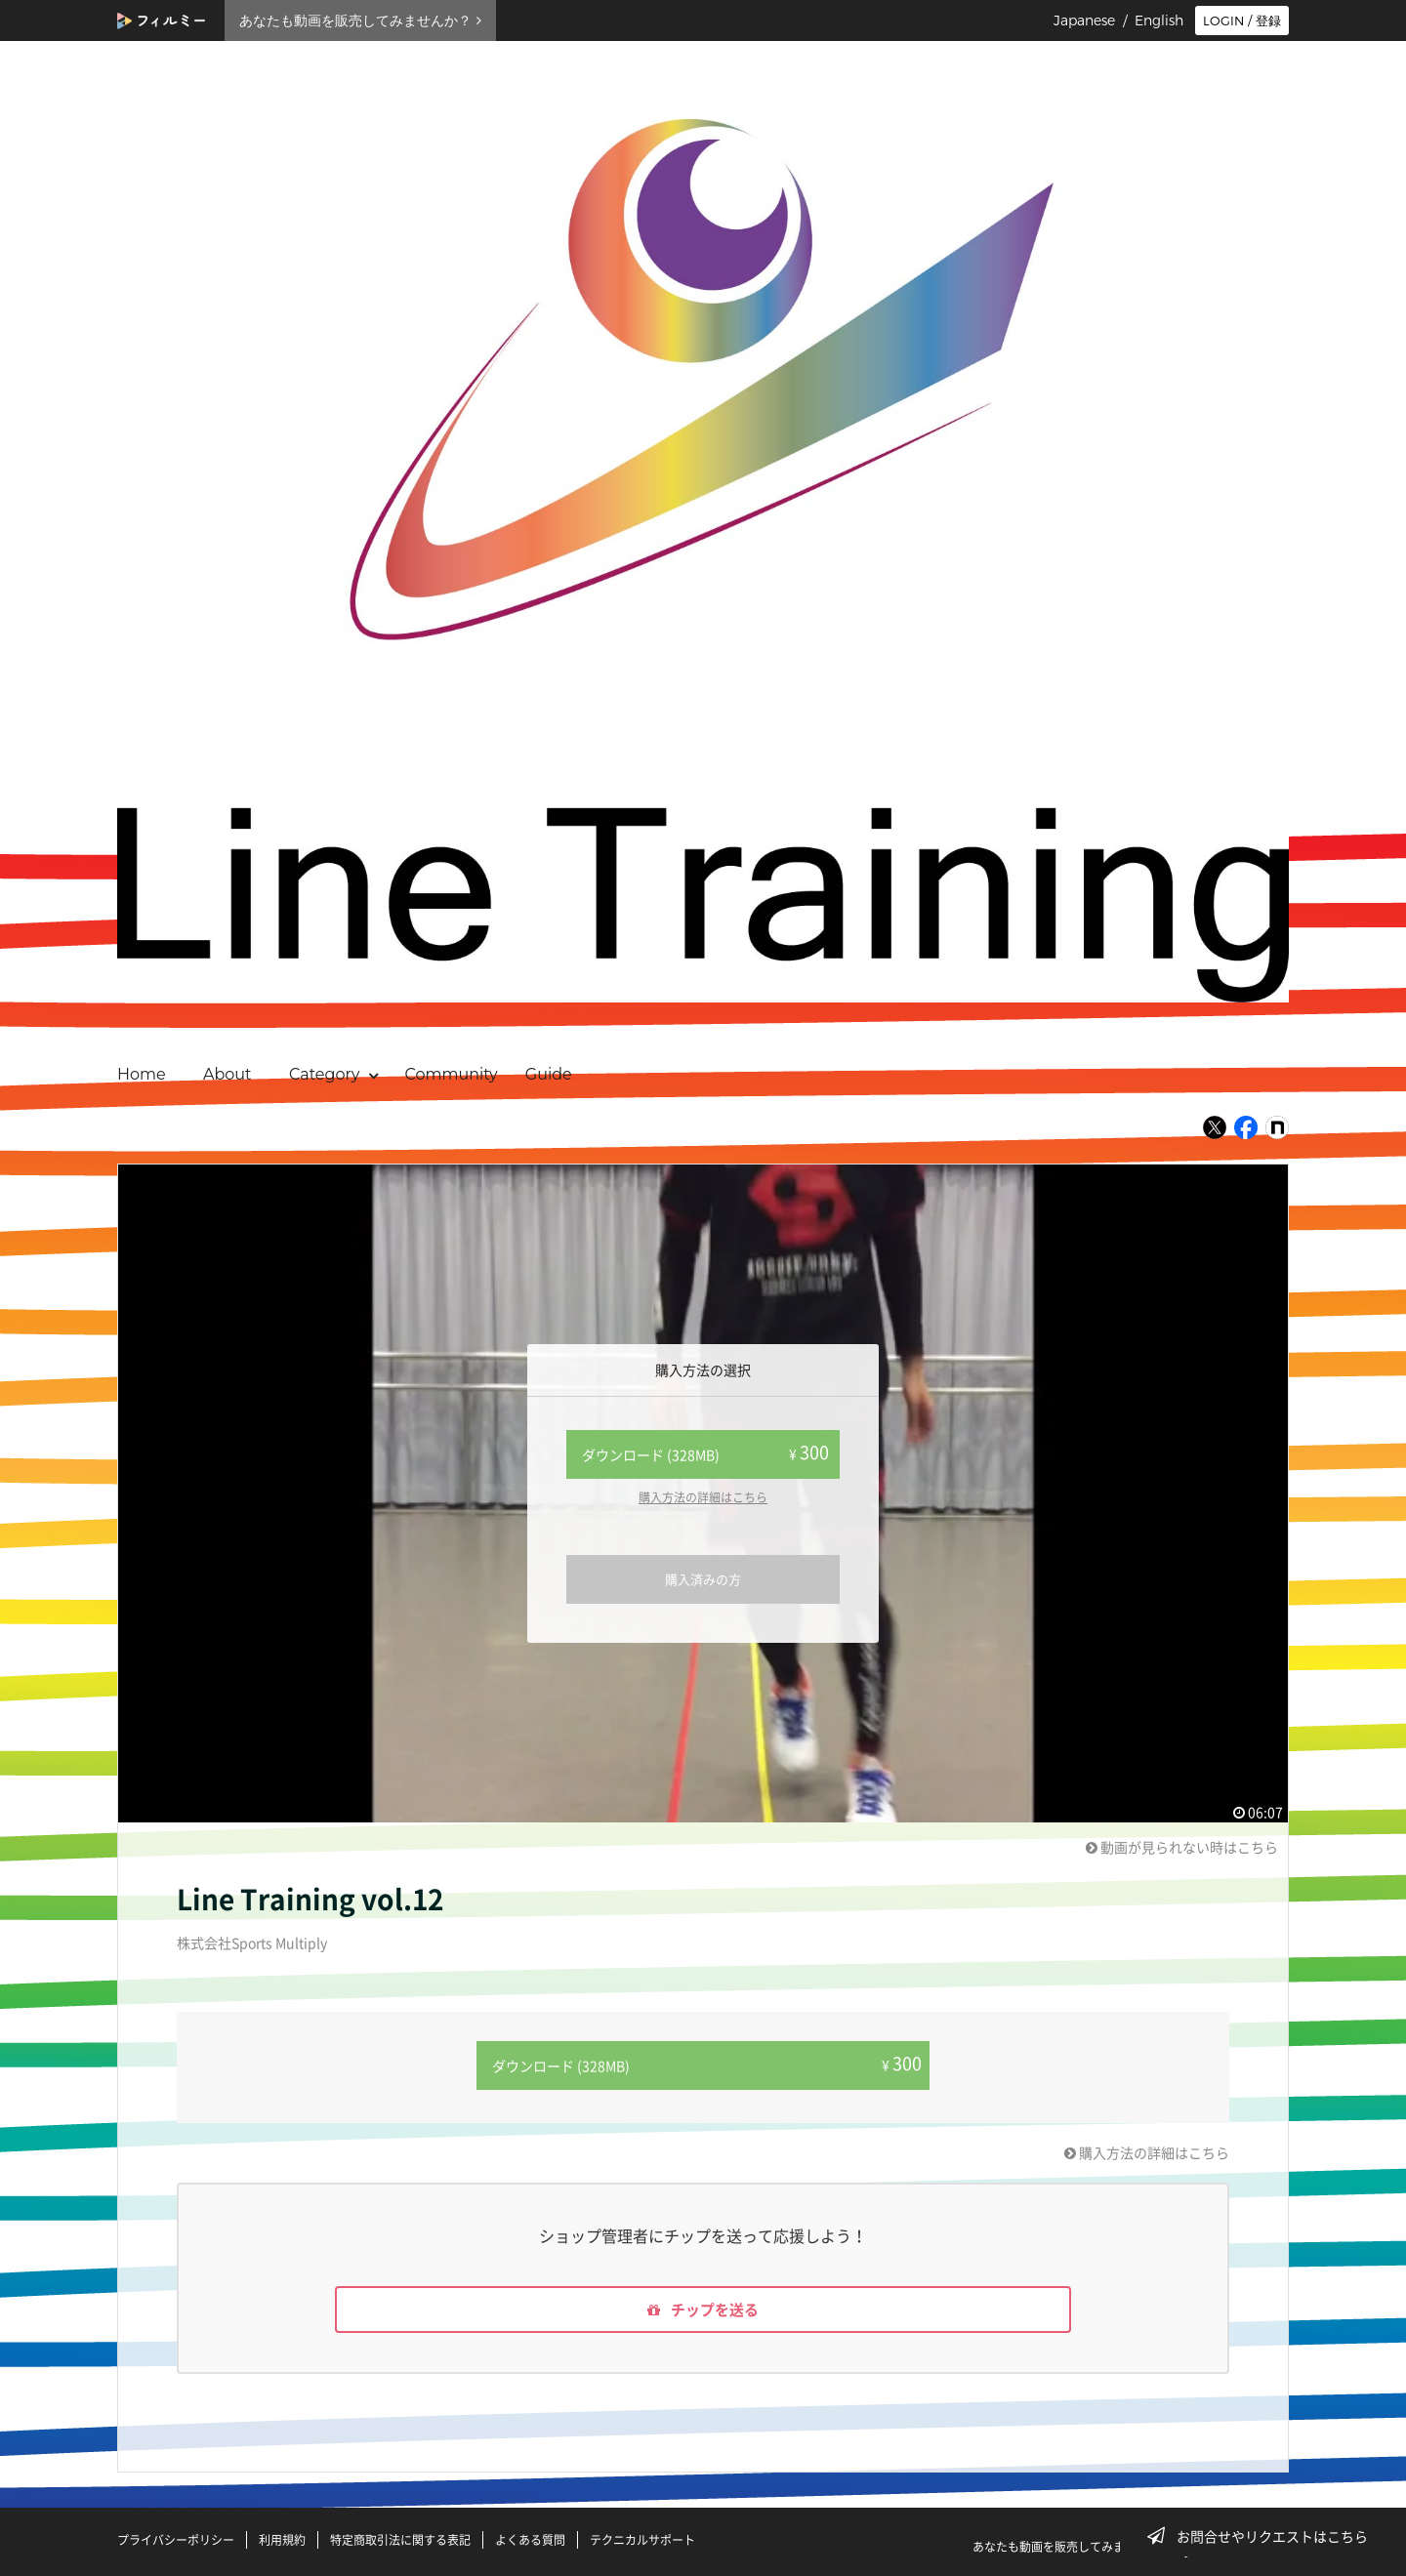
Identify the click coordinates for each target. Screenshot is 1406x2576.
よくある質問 (530, 2540)
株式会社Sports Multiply (252, 1942)
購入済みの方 (703, 1579)
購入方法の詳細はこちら (703, 1497)
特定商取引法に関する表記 (400, 2540)
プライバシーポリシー (175, 2540)
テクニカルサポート (642, 2540)
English (1159, 20)
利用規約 (282, 2540)
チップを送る (703, 2307)
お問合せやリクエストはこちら (1263, 2536)
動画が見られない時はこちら (1182, 1847)
